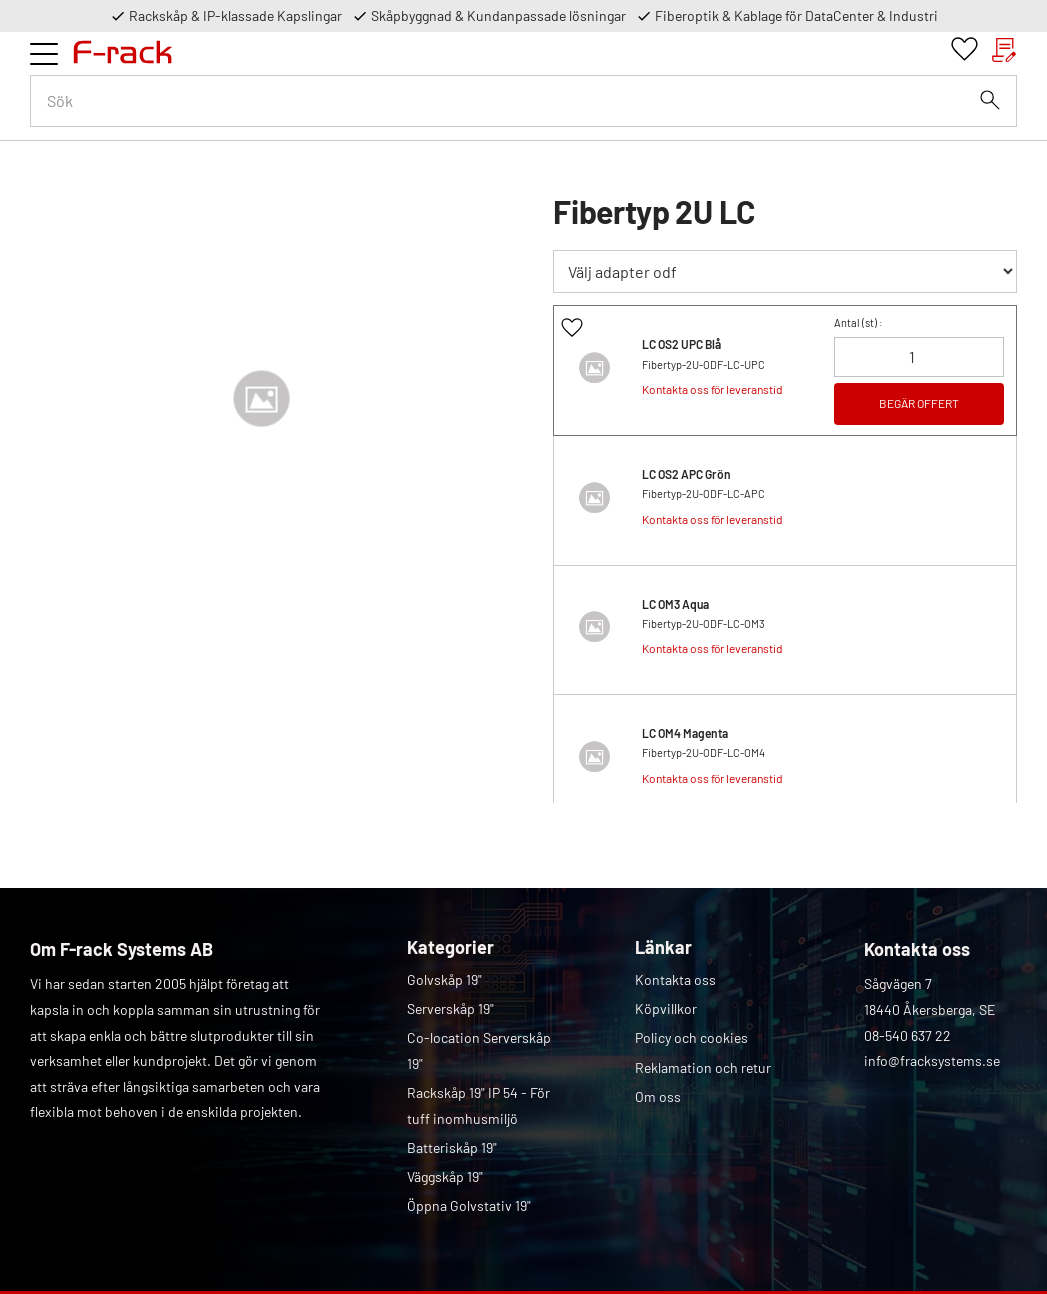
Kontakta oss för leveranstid (712, 389)
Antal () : (858, 322)
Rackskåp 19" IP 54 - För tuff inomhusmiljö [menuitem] (478, 1105)
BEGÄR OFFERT (919, 403)
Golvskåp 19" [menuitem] (444, 979)
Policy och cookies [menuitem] (691, 1037)
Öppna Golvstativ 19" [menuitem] (469, 1205)
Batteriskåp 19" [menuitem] (452, 1147)
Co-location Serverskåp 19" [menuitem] (479, 1050)
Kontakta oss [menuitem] (675, 979)
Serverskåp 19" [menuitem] (450, 1008)
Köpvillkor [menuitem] (666, 1008)
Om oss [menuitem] (658, 1096)
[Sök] (990, 100)
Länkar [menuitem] (663, 947)
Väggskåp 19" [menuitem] (445, 1176)
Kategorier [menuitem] (450, 947)
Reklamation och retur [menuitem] (703, 1067)
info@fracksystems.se (932, 1060)
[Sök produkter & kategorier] (523, 101)
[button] (44, 54)
